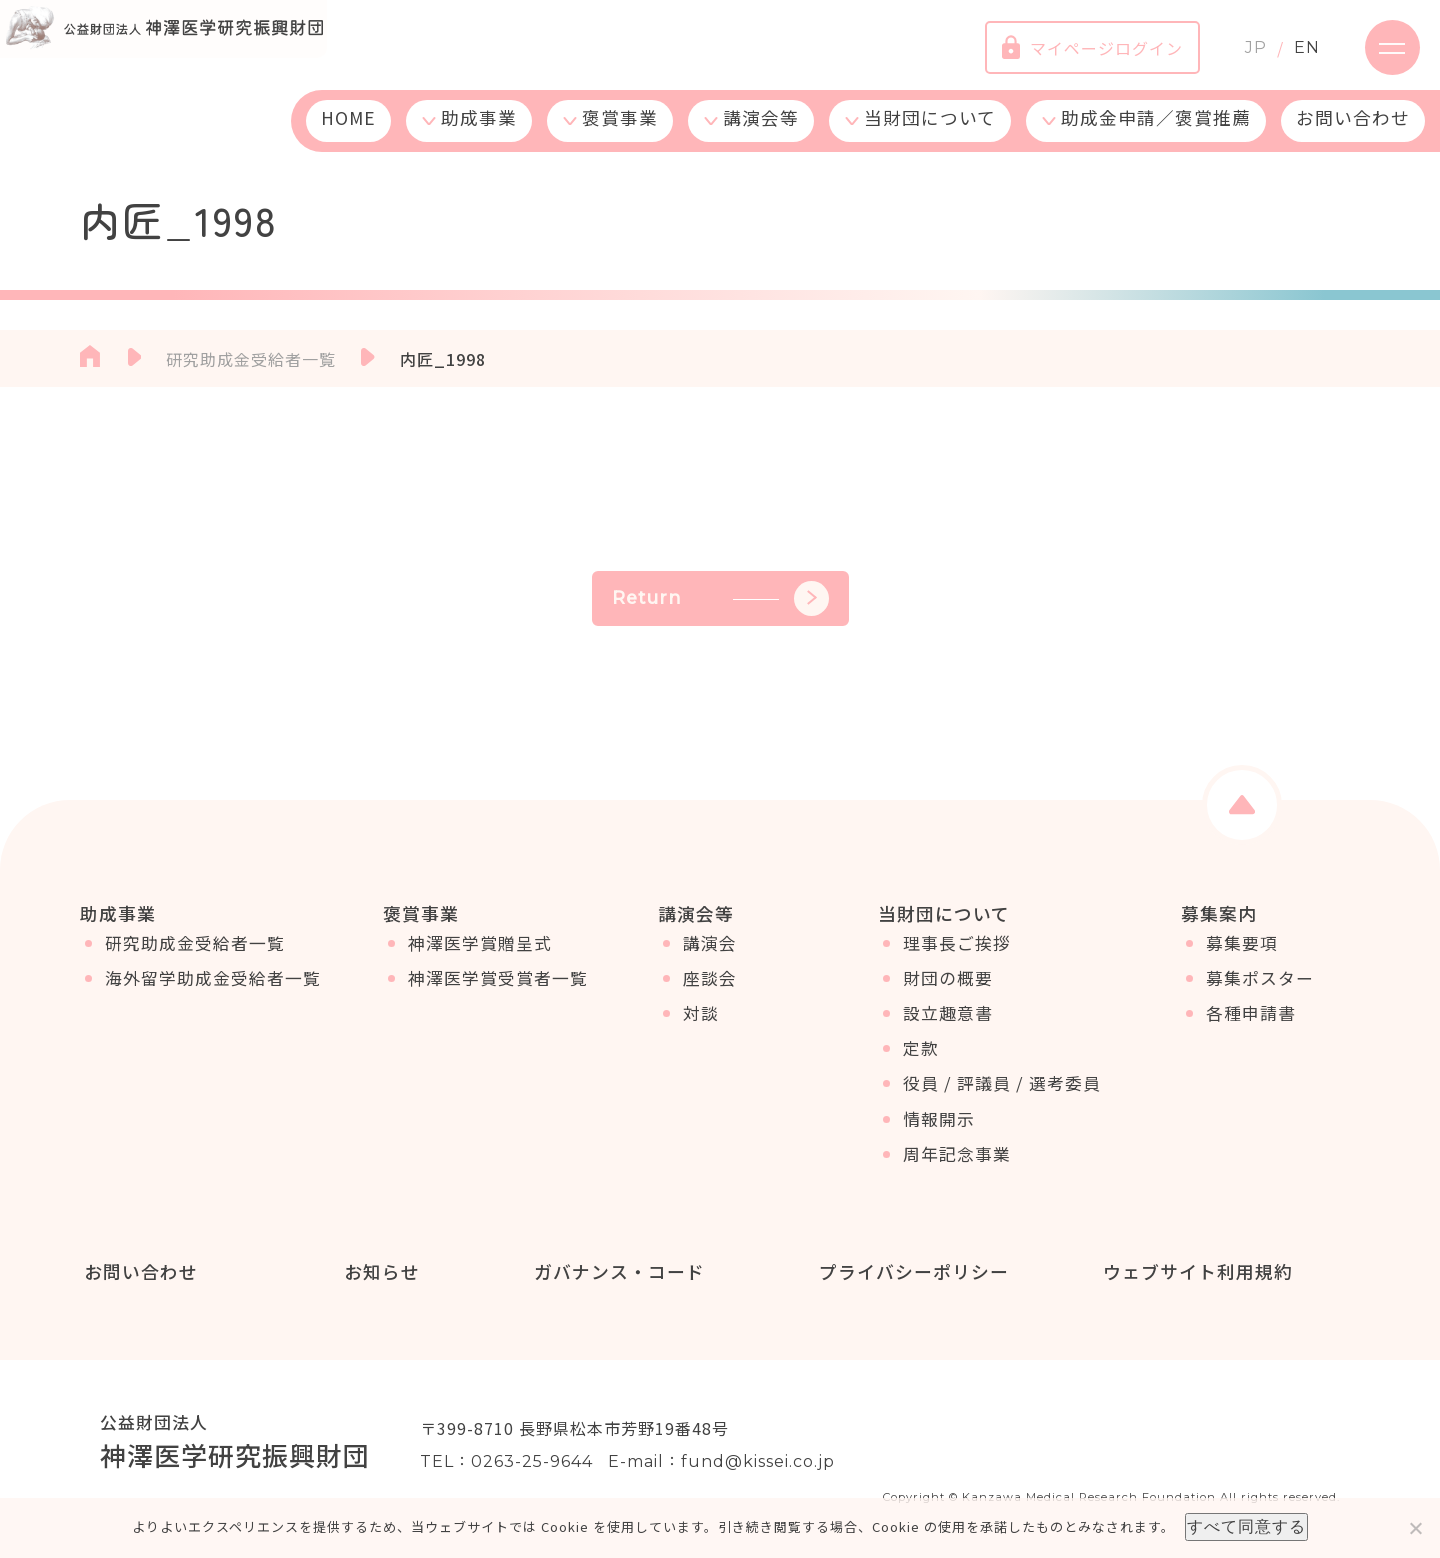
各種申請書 (1251, 1025)
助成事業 (479, 132)
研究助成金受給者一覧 (195, 955)
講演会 (710, 955)
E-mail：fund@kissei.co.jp (721, 1463)
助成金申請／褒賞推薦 (1156, 132)
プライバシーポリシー (910, 1272)
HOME (348, 132)
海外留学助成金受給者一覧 (213, 990)
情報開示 (939, 1131)
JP (1241, 54)
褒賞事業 (620, 132)
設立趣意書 (948, 1025)
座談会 (710, 990)
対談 (701, 1025)
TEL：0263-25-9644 (506, 1463)
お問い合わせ (1353, 132)
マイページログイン (1077, 55)
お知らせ (379, 1272)
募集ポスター (1260, 990)
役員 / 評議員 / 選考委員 (1002, 1095)
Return (720, 598)
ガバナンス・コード (615, 1272)
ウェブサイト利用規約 (1194, 1272)
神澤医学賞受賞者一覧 (498, 990)
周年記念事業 (957, 1166)
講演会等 (761, 132)
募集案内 (1219, 913)
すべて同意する (1246, 1526)
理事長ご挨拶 (957, 955)
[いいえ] (1415, 1528)
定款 (921, 1060)
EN (1292, 54)
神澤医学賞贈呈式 (480, 955)
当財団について (930, 132)
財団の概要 (948, 990)
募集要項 (1242, 955)
